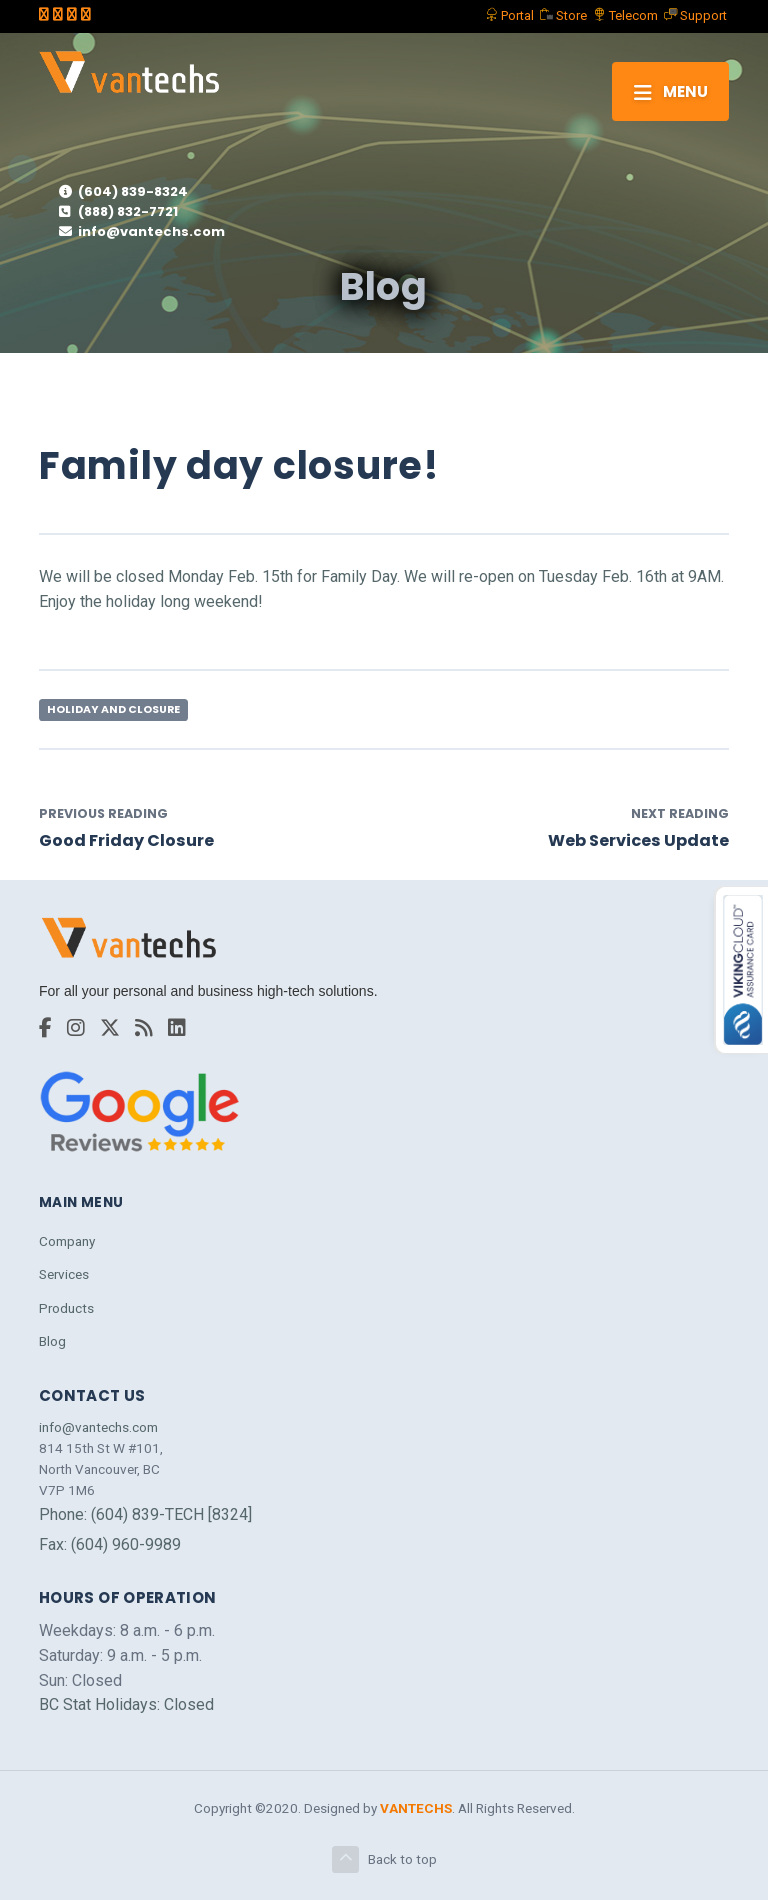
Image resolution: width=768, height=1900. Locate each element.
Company (67, 1241)
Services (64, 1274)
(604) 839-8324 (123, 191)
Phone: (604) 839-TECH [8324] (145, 1514)
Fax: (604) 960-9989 (110, 1544)
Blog (52, 1341)
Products (66, 1308)
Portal (509, 15)
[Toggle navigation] (670, 91)
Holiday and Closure (113, 709)
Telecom (625, 15)
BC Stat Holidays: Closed (126, 1704)
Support (695, 15)
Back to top (384, 1859)
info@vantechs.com (142, 231)
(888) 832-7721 (118, 211)
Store (563, 15)
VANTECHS (416, 1808)
